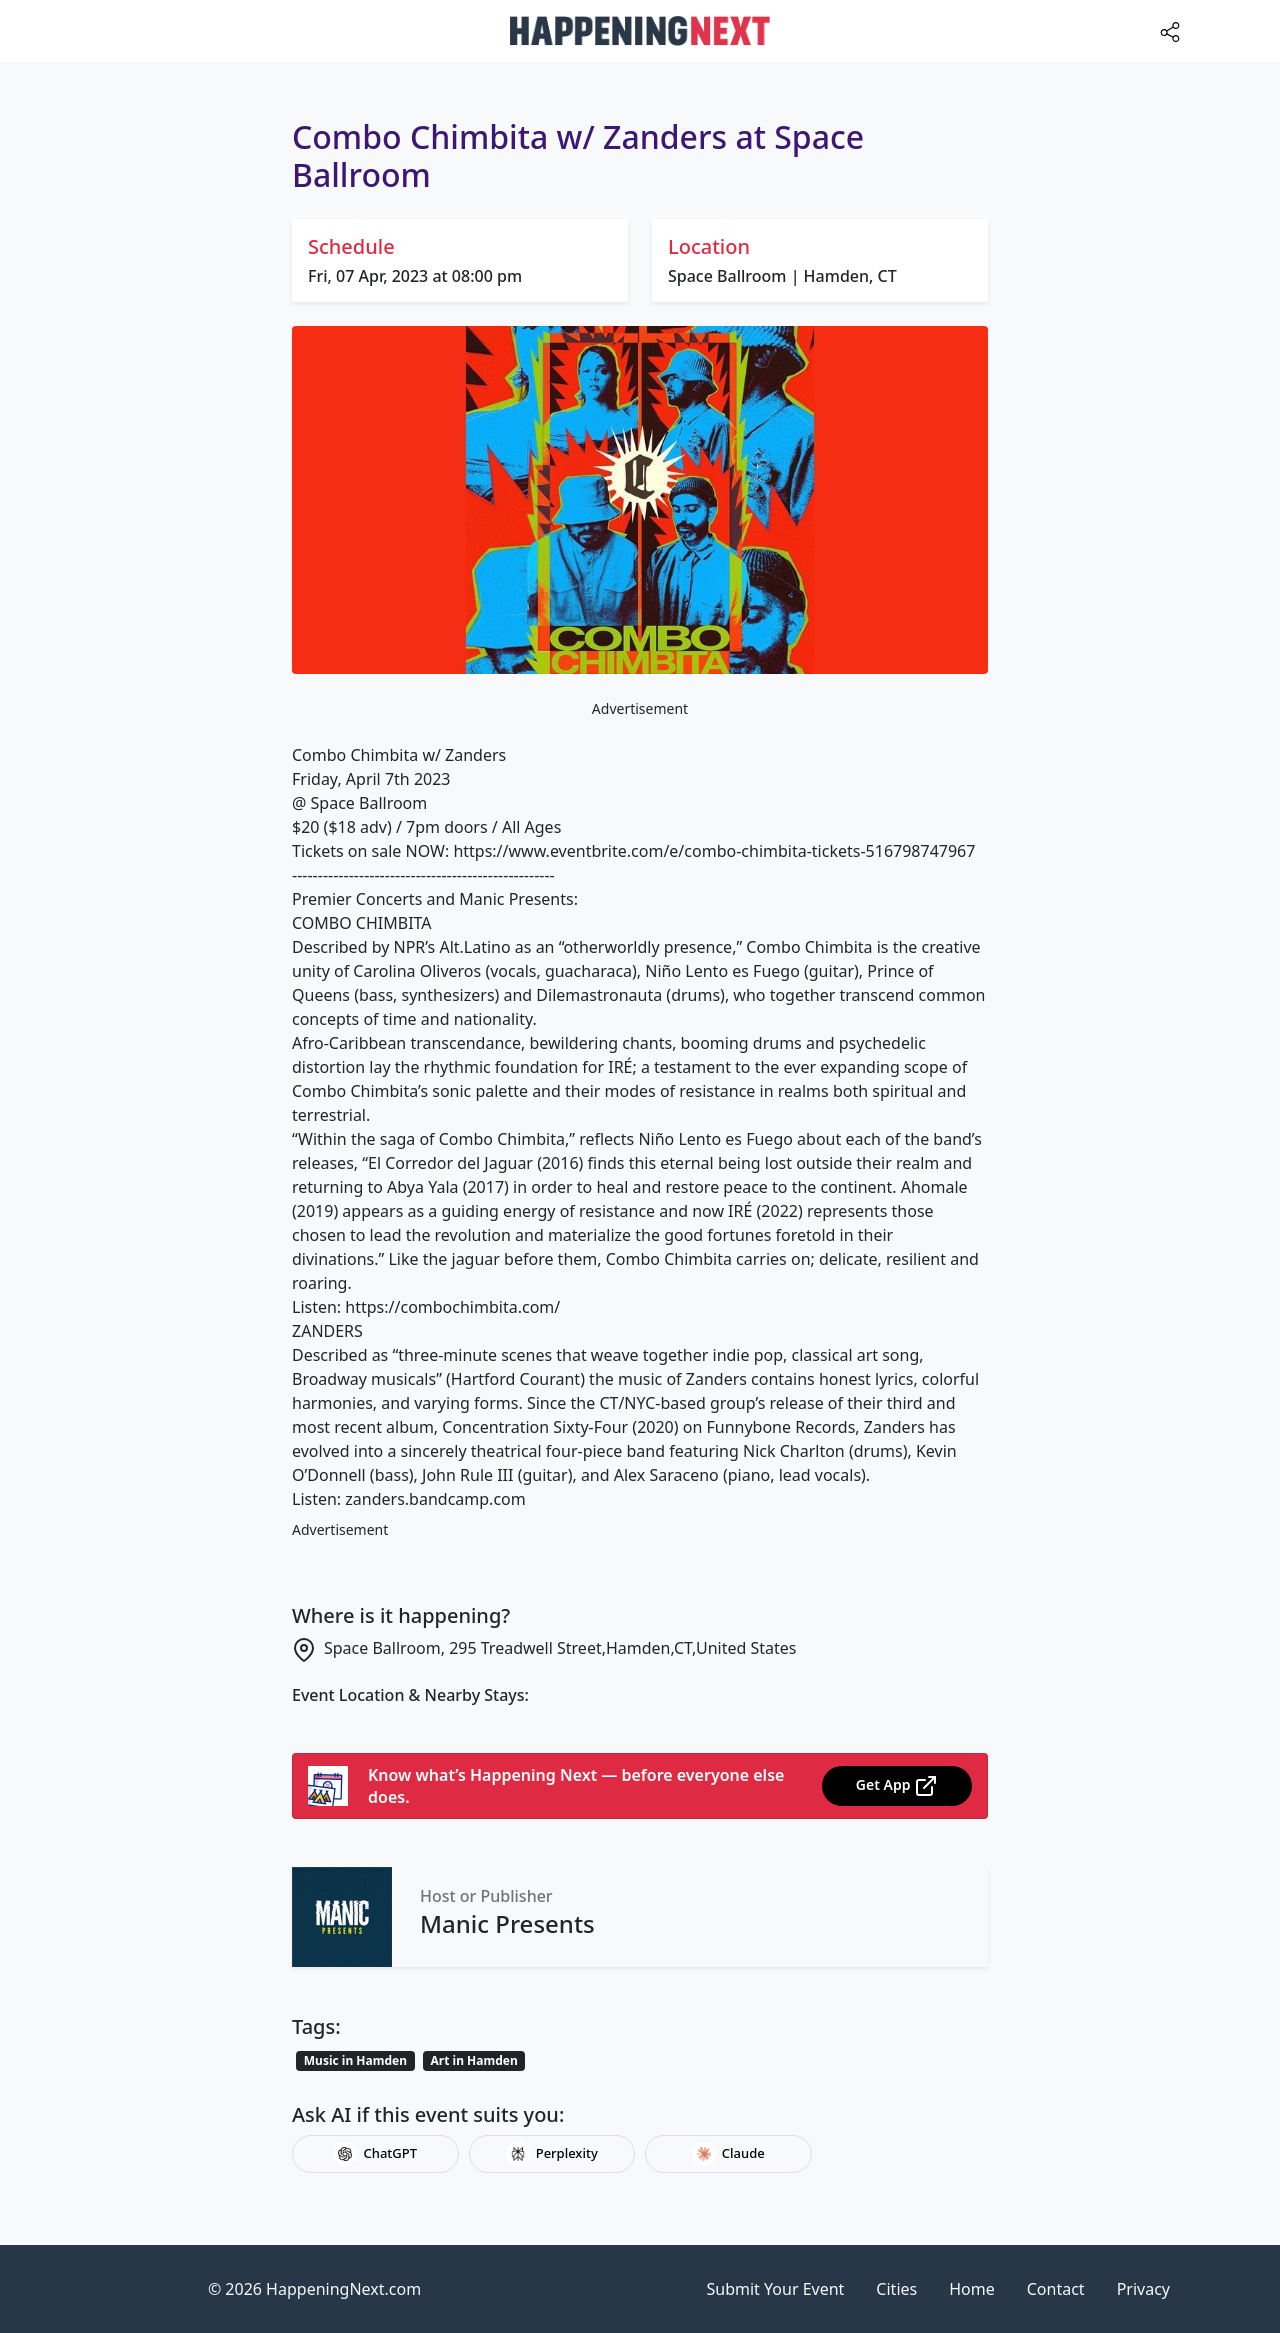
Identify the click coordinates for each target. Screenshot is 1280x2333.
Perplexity (552, 2154)
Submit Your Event (776, 2289)
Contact (1056, 2289)
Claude (728, 2154)
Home (972, 2289)
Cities (896, 2289)
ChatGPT (375, 2154)
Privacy (1143, 2289)
